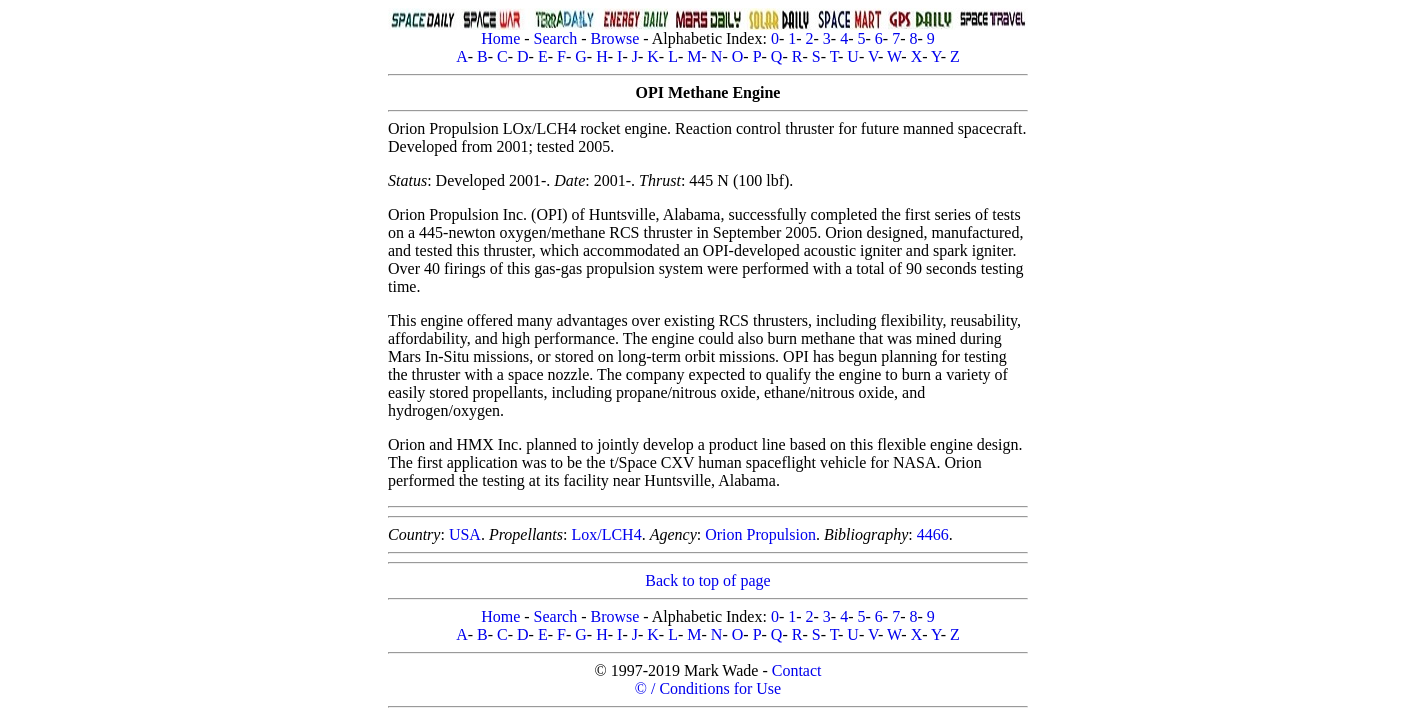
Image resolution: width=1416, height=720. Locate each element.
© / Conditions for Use (708, 688)
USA (465, 534)
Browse (614, 38)
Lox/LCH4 (606, 534)
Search (556, 38)
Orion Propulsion (760, 534)
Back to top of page (707, 580)
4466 (933, 534)
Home (500, 38)
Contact (797, 670)
